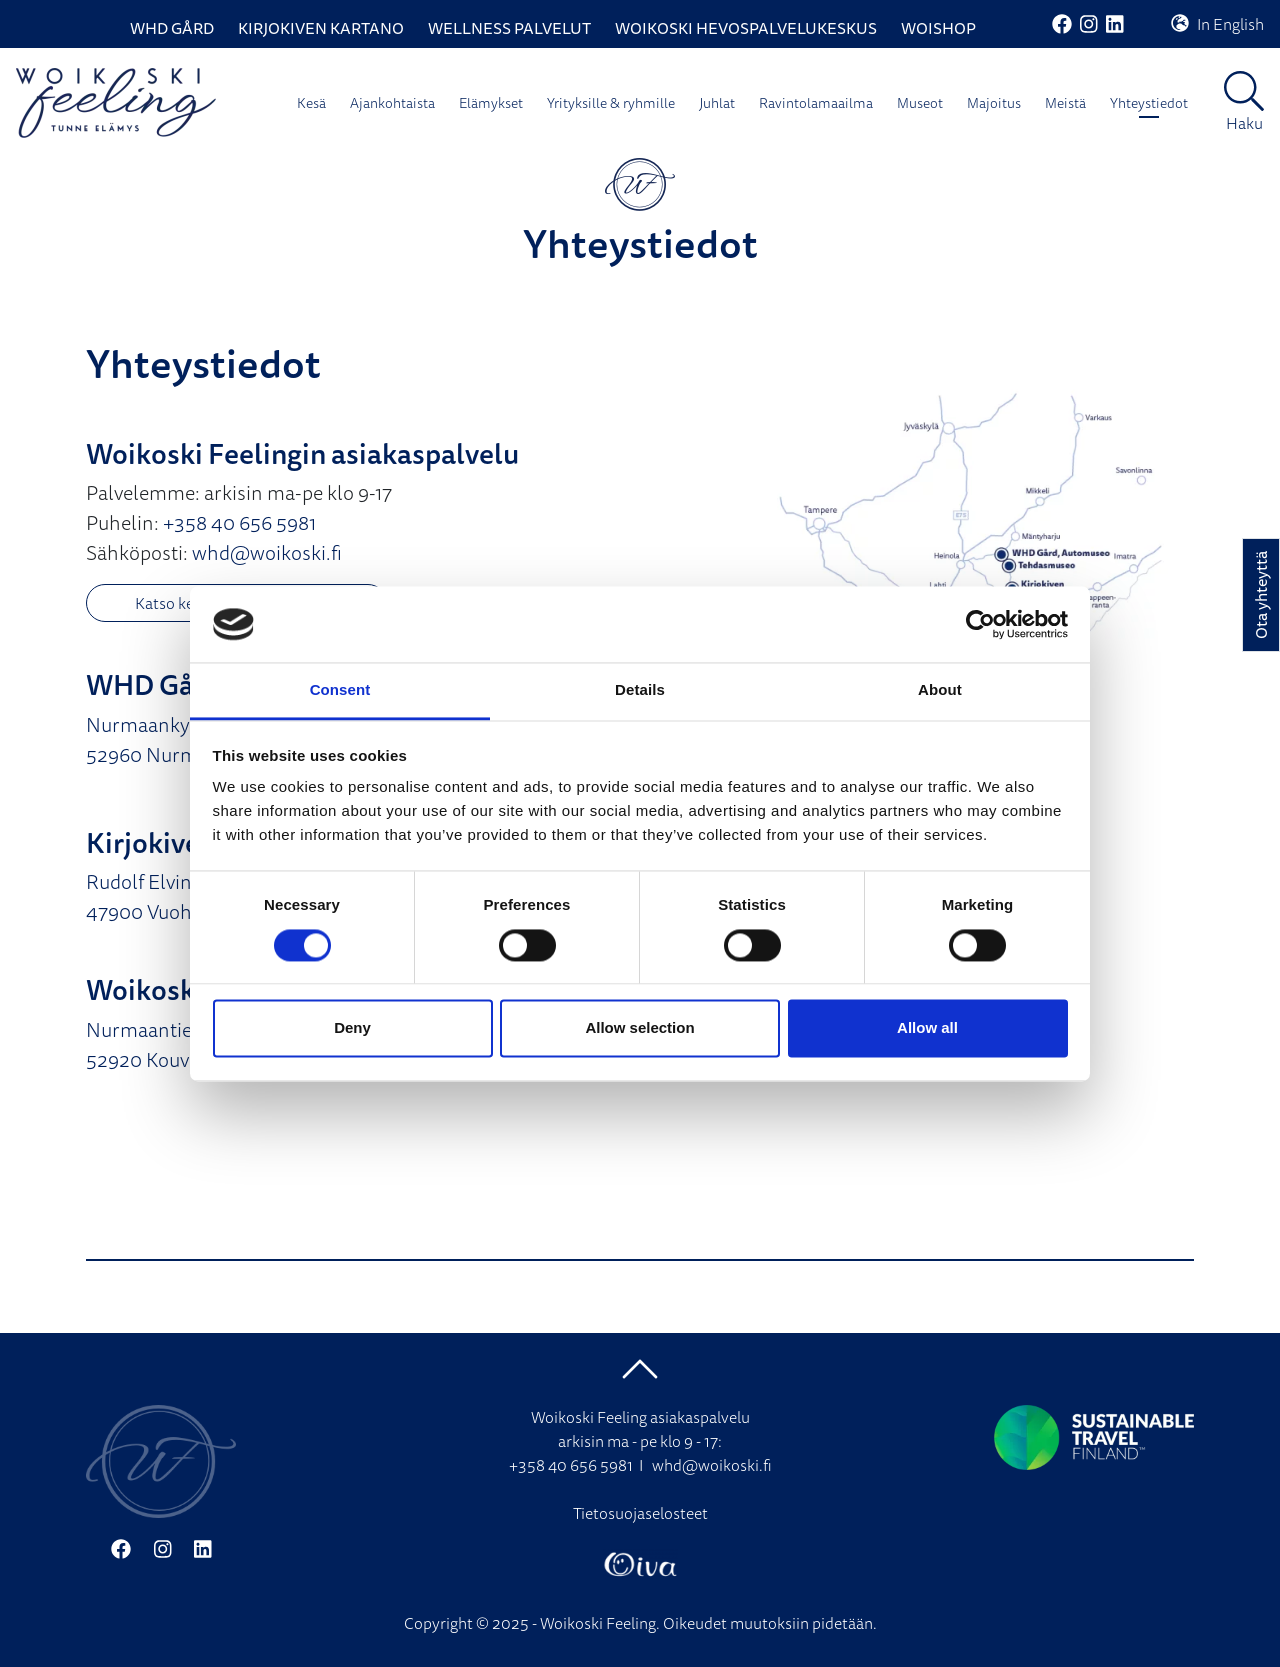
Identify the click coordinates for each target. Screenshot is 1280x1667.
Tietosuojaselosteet (640, 1513)
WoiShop (938, 28)
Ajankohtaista (392, 103)
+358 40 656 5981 (239, 522)
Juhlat (717, 103)
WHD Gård (172, 28)
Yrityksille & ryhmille (611, 103)
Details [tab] (640, 690)
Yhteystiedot (1149, 103)
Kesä (311, 103)
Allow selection (639, 1028)
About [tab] (940, 690)
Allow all (927, 1028)
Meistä (1065, 103)
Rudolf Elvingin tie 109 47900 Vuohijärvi (182, 896)
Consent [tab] (340, 690)
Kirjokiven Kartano (321, 28)
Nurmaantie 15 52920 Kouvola (151, 1044)
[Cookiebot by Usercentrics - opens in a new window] (980, 624)
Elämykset (491, 103)
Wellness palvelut (509, 28)
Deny (352, 1028)
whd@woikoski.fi (267, 552)
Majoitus (994, 103)
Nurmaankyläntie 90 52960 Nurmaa (176, 739)
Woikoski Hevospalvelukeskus (746, 28)
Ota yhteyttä (1261, 595)
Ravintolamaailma (816, 103)
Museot (920, 103)
